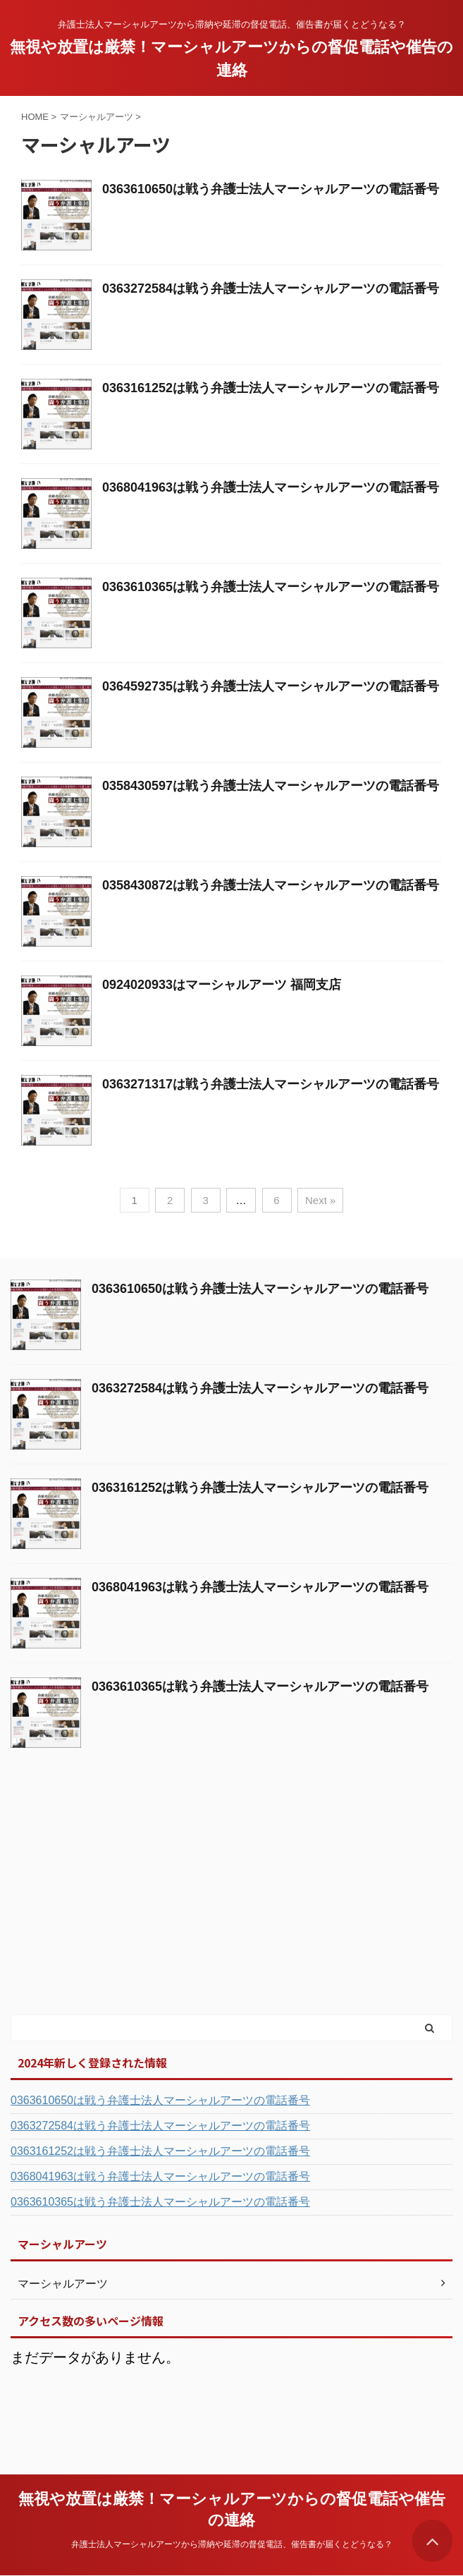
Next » (320, 1200)
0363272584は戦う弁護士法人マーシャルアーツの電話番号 (270, 288)
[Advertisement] (116, 1906)
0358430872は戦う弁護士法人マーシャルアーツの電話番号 (270, 885)
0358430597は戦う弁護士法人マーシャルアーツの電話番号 (270, 786)
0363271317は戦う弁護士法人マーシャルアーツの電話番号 (270, 1084)
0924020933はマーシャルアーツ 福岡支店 (221, 985)
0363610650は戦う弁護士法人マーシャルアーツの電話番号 (270, 189)
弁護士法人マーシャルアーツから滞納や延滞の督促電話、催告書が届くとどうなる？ (232, 2544)
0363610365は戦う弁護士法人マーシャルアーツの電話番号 (270, 587)
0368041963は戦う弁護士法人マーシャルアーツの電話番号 (270, 487)
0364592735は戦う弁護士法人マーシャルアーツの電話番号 (270, 686)
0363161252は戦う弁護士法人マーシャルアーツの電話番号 (270, 388)
